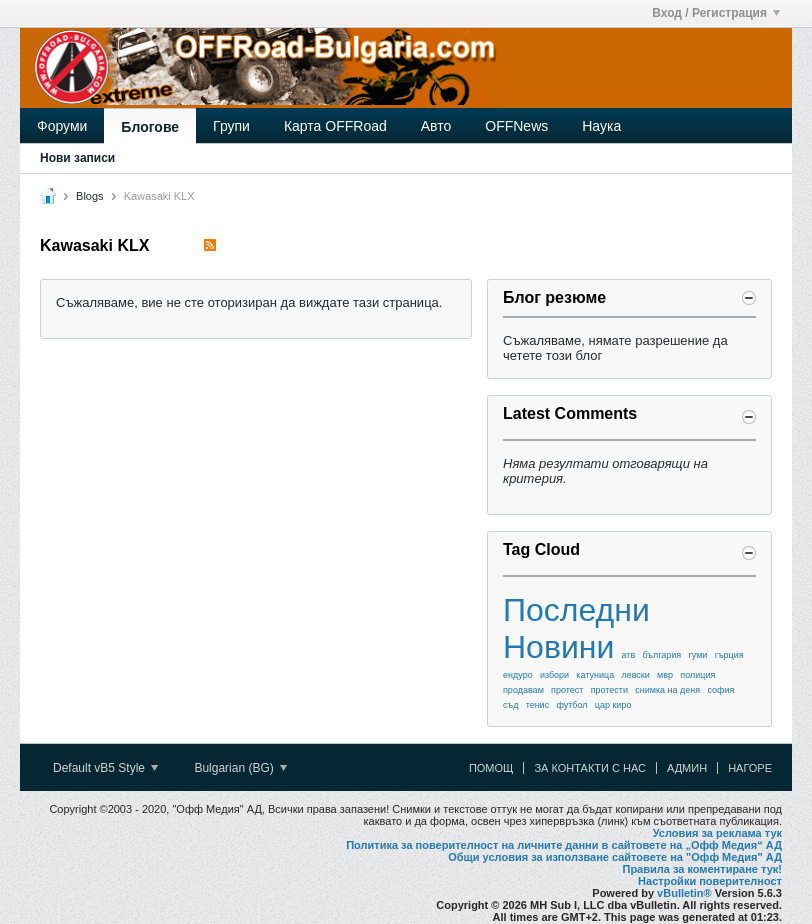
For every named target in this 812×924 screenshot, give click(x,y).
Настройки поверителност (710, 881)
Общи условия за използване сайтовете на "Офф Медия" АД (615, 857)
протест (567, 690)
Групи (231, 126)
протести (609, 690)
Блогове (150, 127)
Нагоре (750, 768)
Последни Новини (576, 628)
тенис (538, 705)
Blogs (90, 196)
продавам (523, 690)
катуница (595, 675)
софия (720, 690)
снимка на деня (667, 690)
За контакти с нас (590, 768)
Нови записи (77, 158)
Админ (687, 768)
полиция (697, 675)
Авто (436, 126)
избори (554, 675)
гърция (729, 655)
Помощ (491, 768)
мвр (665, 675)
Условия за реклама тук (717, 833)
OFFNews (516, 126)
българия (662, 655)
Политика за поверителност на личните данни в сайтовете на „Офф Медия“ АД (564, 845)
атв (629, 655)
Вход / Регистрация (716, 13)
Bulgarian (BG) (240, 768)
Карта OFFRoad (335, 126)
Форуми (62, 126)
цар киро (613, 705)
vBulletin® (684, 893)
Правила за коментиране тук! (702, 869)
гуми (697, 655)
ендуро (518, 675)
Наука (601, 126)
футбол (571, 705)
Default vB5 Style (105, 768)
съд (510, 705)
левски (635, 675)
